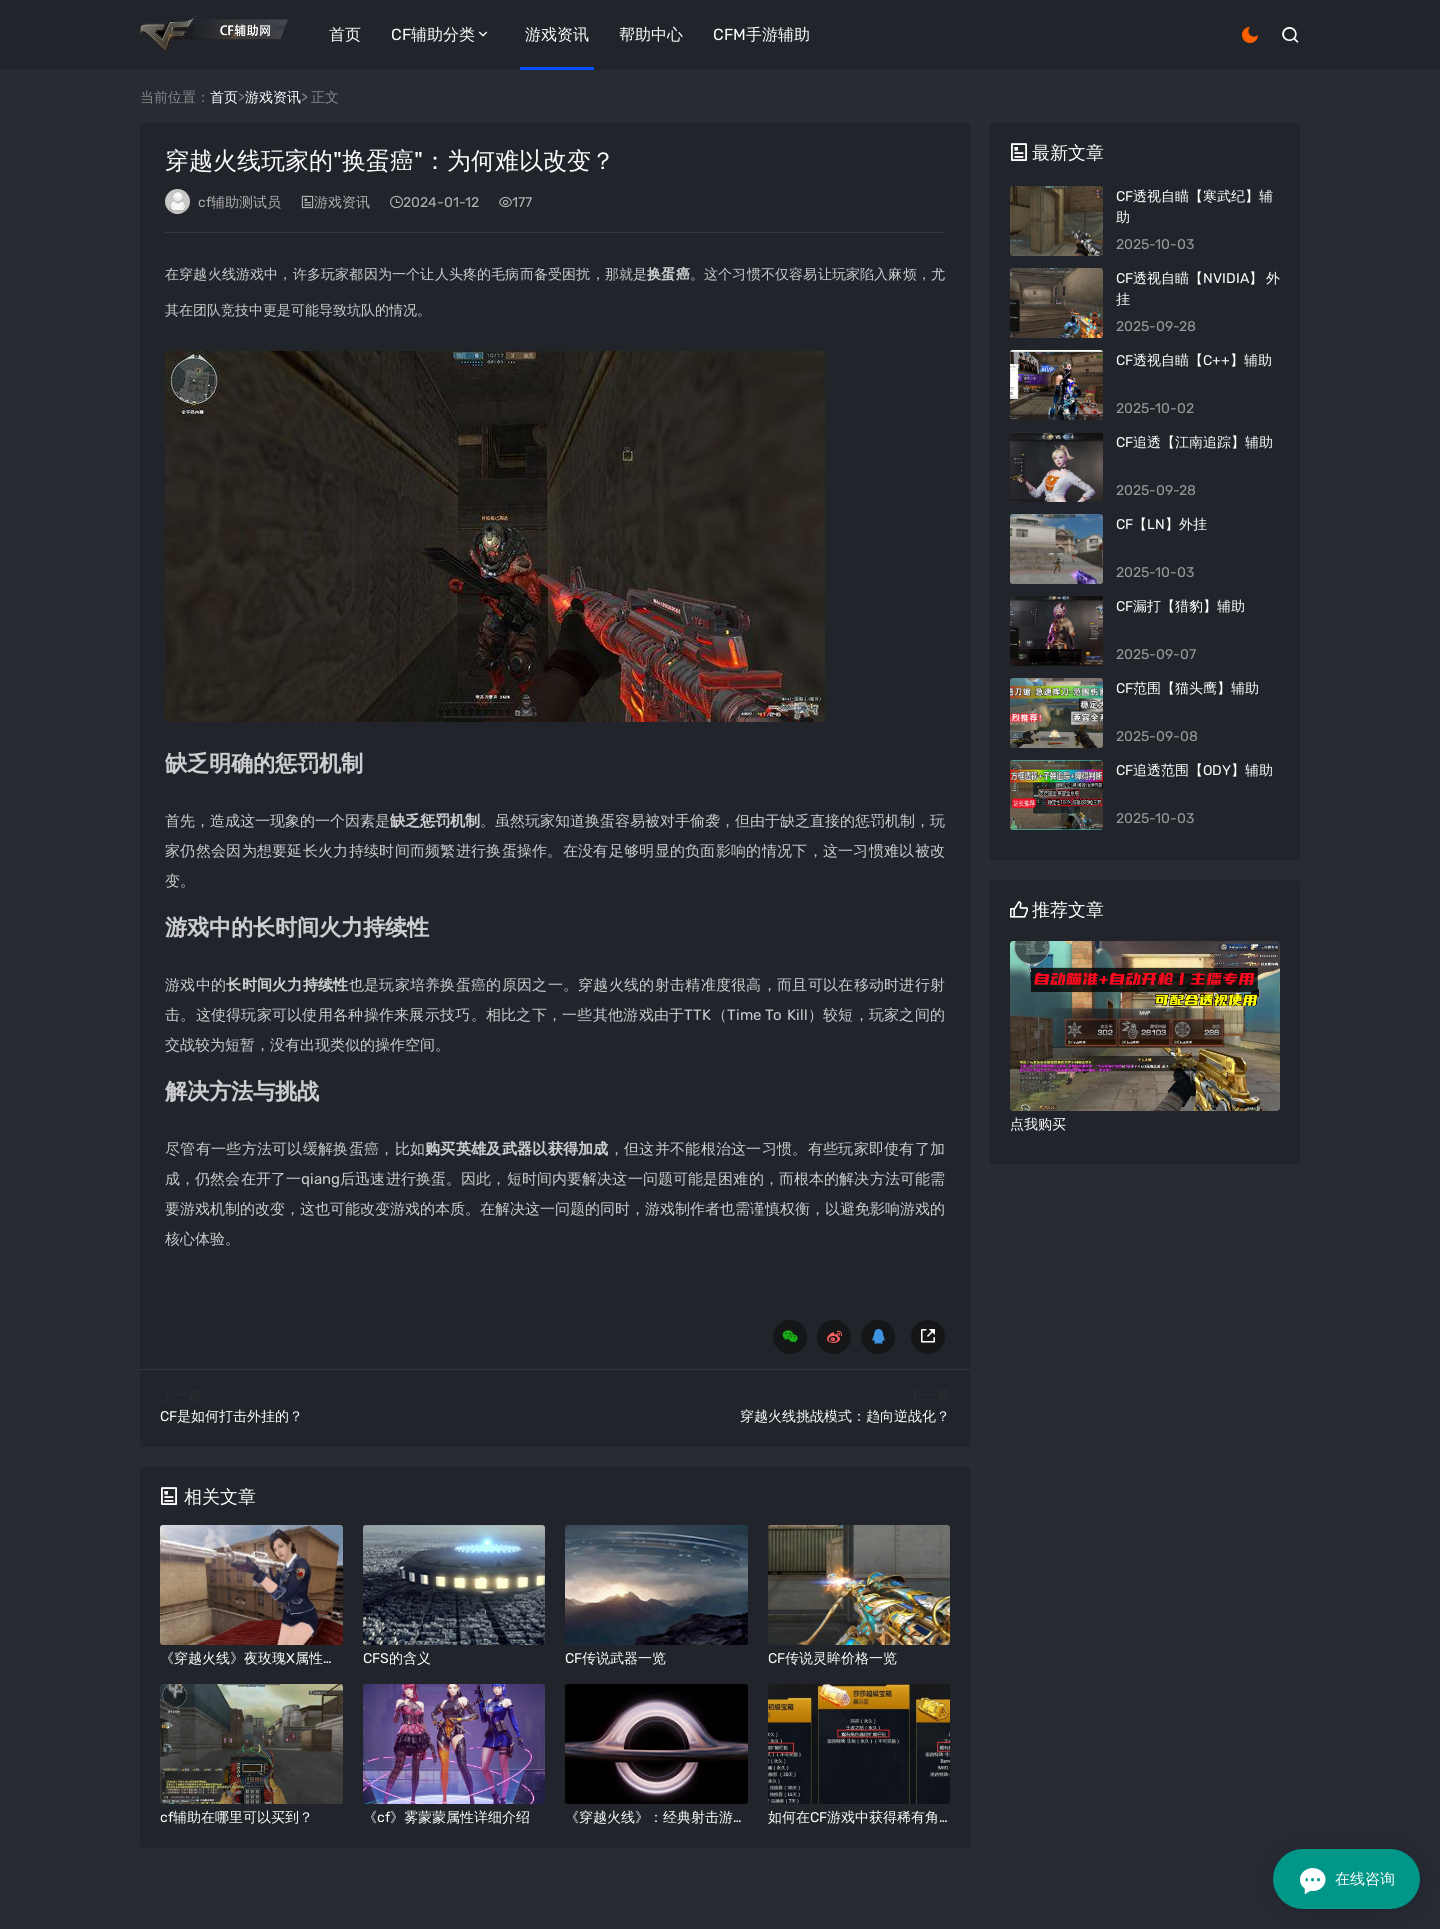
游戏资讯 (557, 34)
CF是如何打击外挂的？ (231, 1416)
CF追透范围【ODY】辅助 (1194, 770)
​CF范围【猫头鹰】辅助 (1187, 688)
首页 (345, 34)
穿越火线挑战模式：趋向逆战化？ (845, 1416)
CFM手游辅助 (761, 34)
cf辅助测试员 (239, 202)
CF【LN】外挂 (1161, 524)
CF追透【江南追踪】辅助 (1194, 442)
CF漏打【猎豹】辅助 (1180, 606)
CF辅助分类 (433, 34)
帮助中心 (651, 34)
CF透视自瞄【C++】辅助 (1194, 360)
